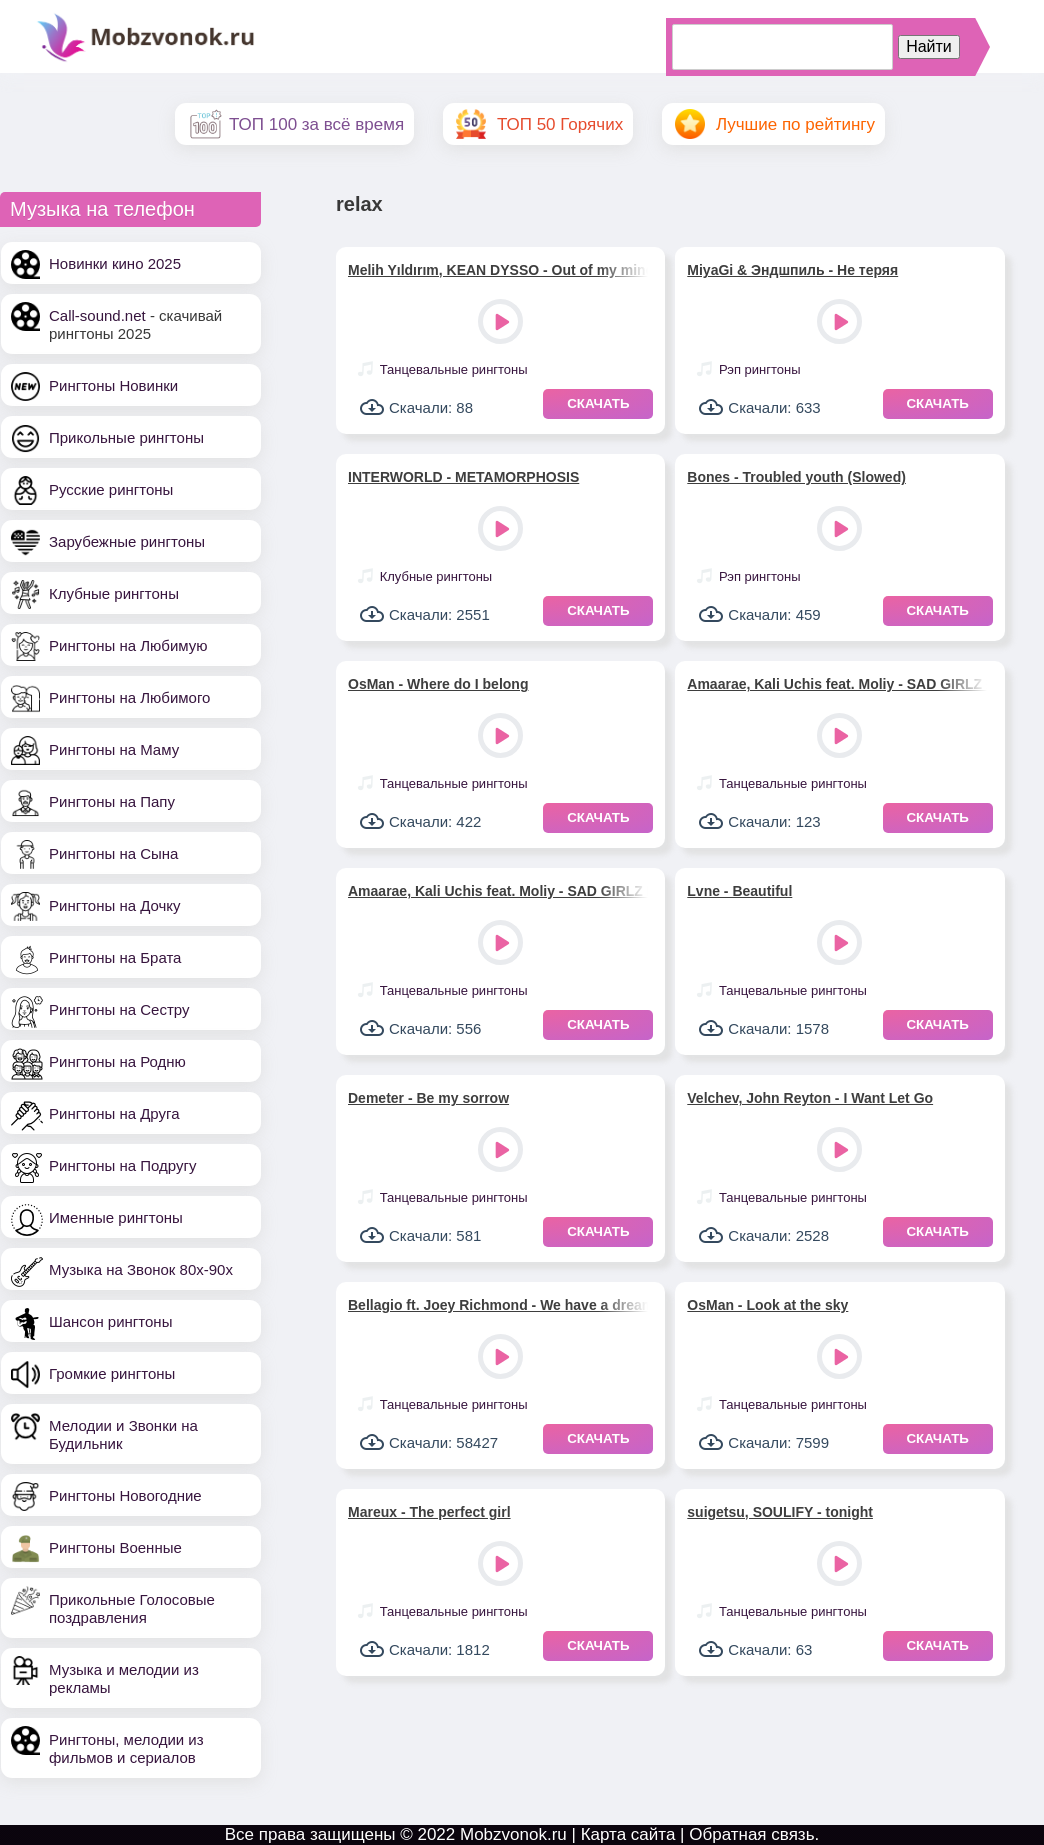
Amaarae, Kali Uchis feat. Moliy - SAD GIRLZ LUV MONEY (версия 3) (837, 684)
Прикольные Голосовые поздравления (132, 1608)
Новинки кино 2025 (115, 263)
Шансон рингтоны (110, 1321)
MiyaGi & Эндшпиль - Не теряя (792, 270)
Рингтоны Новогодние (125, 1495)
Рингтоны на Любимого (129, 697)
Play (502, 323)
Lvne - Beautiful (739, 891)
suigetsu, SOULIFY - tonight (780, 1512)
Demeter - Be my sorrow (428, 1098)
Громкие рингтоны (112, 1373)
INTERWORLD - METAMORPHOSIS (463, 477)
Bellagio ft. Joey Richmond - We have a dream (498, 1305)
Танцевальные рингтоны (454, 369)
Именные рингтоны (116, 1217)
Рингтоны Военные (115, 1547)
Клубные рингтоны (114, 593)
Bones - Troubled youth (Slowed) (796, 477)
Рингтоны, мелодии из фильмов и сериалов (126, 1748)
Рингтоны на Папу (112, 801)
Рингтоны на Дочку (115, 905)
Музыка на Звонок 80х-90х (141, 1269)
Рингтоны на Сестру (119, 1009)
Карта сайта (628, 1834)
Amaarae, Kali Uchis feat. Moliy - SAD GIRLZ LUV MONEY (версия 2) (498, 891)
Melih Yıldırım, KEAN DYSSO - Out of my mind (498, 270)
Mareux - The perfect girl (429, 1512)
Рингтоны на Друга (114, 1113)
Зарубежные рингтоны (127, 541)
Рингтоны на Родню (117, 1061)
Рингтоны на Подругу (122, 1165)
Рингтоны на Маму (114, 749)
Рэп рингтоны (760, 369)
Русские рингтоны (111, 489)
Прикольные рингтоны (126, 437)
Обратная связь (751, 1834)
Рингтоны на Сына (113, 853)
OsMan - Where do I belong (438, 684)
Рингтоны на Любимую (128, 645)
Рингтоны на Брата (115, 957)
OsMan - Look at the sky (767, 1305)
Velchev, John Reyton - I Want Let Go (810, 1098)
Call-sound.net (97, 315)
